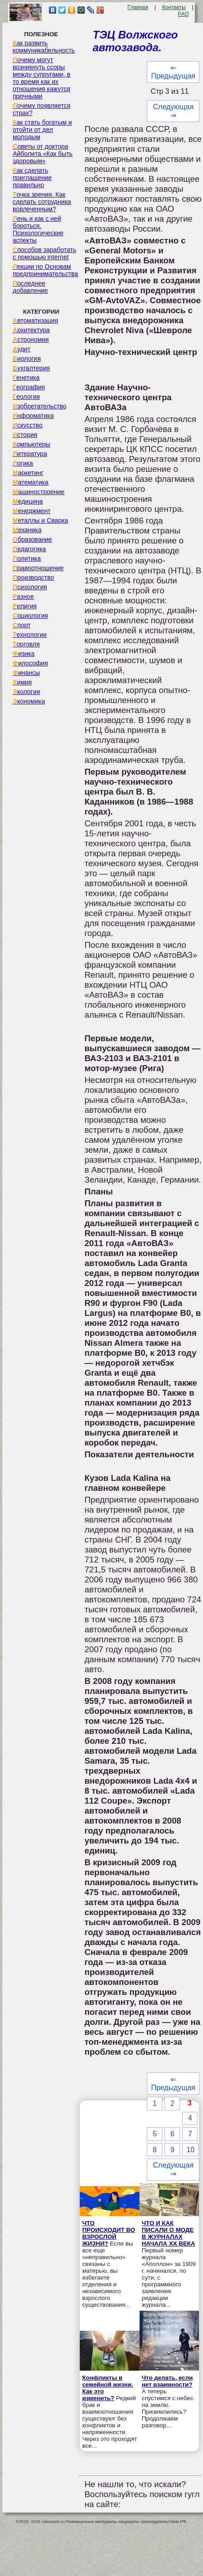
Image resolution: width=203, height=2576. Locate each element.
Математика (30, 482)
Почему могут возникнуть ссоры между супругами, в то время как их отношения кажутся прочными (41, 78)
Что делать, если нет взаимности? (167, 2381)
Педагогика (29, 549)
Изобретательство (40, 406)
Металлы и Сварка (40, 520)
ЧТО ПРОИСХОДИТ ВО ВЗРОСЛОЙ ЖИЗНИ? (108, 2233)
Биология (27, 358)
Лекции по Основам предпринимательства (45, 270)
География (29, 387)
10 (190, 2150)
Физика (23, 653)
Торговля (26, 644)
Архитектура (31, 330)
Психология (30, 587)
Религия (25, 606)
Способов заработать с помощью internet (44, 253)
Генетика (26, 377)
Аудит (21, 349)
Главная (137, 7)
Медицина (28, 501)
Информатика (33, 415)
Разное (23, 596)
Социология (30, 615)
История (25, 434)
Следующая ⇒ (173, 111)
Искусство (28, 425)
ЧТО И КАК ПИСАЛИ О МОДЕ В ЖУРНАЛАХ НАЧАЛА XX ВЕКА (168, 2233)
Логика (23, 463)
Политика (27, 558)
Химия (22, 682)
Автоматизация (35, 320)
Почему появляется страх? (41, 109)
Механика (27, 530)
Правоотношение (38, 568)
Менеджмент (32, 510)
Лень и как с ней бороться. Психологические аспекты (38, 229)
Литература (30, 453)
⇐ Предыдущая (173, 72)
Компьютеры (31, 444)
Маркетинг (28, 472)
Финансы (26, 672)
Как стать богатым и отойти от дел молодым (42, 130)
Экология (26, 691)
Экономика (29, 701)
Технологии (30, 634)
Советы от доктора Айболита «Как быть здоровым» (42, 154)
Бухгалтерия (31, 368)
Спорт (21, 625)
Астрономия (31, 339)
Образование (32, 539)
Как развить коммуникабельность (44, 46)
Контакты (174, 7)
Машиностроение (38, 491)
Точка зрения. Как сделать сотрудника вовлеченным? (42, 202)
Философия (30, 663)
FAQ (183, 14)
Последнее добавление (30, 287)
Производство (33, 577)
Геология (26, 396)
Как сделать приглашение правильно (32, 178)
